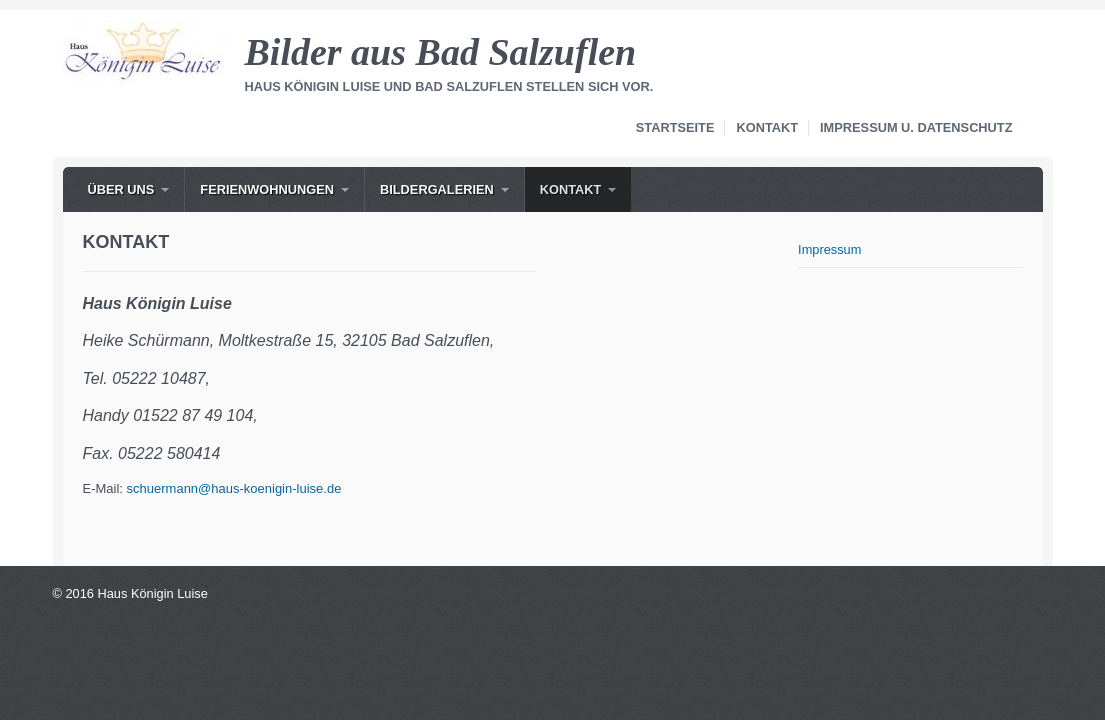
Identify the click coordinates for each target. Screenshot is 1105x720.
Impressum (829, 249)
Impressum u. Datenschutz (916, 127)
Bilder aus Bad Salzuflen (441, 52)
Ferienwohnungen (267, 189)
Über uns (121, 189)
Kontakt (767, 127)
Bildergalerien (437, 189)
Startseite (675, 127)
